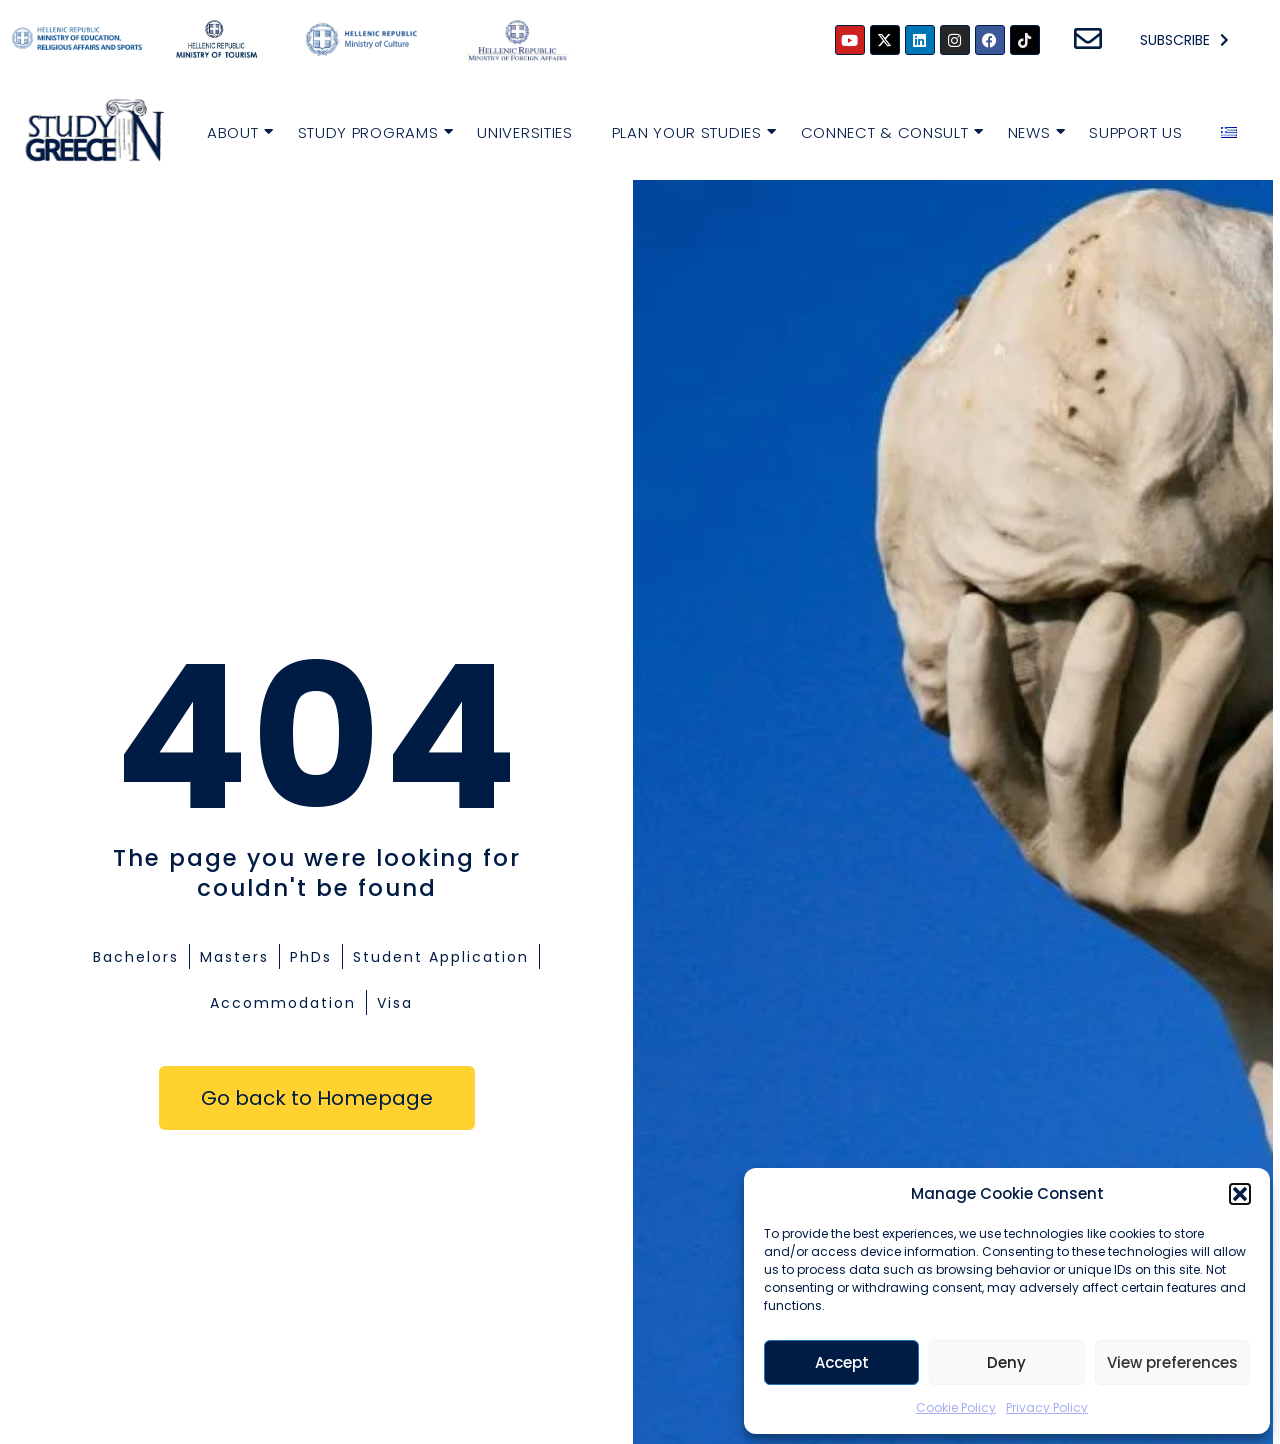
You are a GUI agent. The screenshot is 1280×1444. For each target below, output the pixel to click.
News (1032, 130)
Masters (234, 957)
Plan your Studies (689, 130)
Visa (395, 1003)
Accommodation (283, 1003)
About (235, 130)
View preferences (1172, 1362)
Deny (1006, 1362)
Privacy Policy (1047, 1407)
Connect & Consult (887, 130)
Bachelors (136, 957)
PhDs (311, 957)
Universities (524, 132)
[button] (1240, 1194)
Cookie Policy (956, 1407)
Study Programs (371, 130)
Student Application (441, 957)
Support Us (1135, 132)
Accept (842, 1362)
